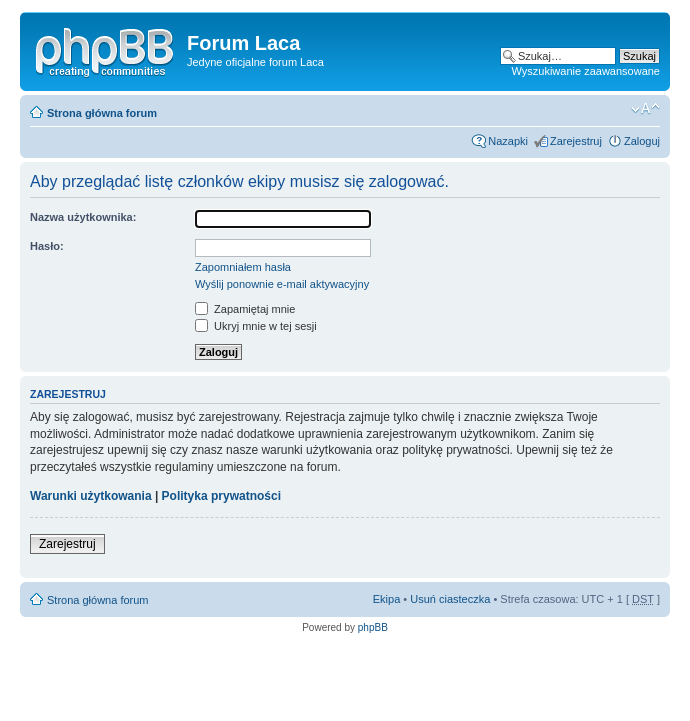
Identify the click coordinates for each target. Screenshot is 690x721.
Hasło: (47, 246)
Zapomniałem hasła (243, 267)
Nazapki (508, 141)
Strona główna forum (102, 113)
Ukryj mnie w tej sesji (256, 326)
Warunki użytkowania (91, 496)
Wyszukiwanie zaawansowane (586, 71)
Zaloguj (642, 141)
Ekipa (387, 599)
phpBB (373, 627)
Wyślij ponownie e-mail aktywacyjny (282, 284)
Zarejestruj (576, 141)
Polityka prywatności (221, 496)
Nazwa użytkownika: (83, 217)
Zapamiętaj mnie (245, 309)
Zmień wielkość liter (645, 109)
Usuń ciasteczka (450, 599)
